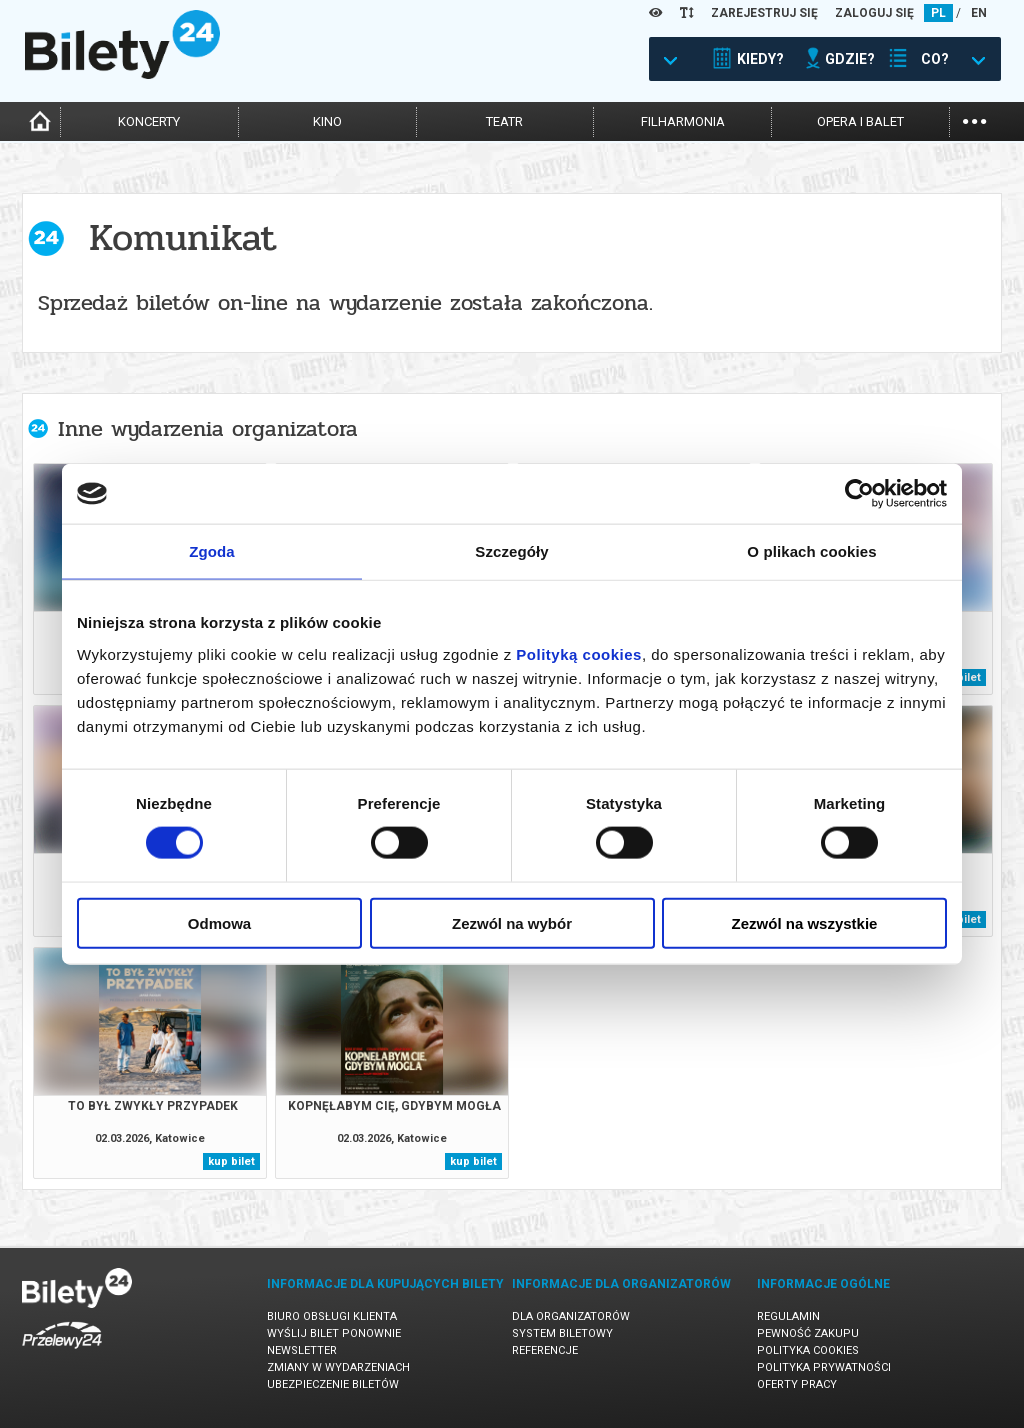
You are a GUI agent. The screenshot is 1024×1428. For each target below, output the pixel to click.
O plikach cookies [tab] (811, 551)
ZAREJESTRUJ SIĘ (764, 13)
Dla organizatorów (571, 1316)
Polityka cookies (808, 1350)
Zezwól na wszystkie (805, 922)
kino (327, 121)
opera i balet (860, 121)
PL (938, 13)
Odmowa (219, 922)
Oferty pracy (797, 1384)
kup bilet (231, 1161)
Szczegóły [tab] (511, 551)
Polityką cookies (579, 653)
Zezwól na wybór (512, 922)
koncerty (149, 121)
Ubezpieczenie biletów (333, 1384)
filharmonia (683, 121)
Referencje (545, 1350)
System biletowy (562, 1333)
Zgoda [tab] (212, 551)
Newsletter (302, 1350)
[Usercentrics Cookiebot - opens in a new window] (859, 494)
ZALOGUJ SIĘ (874, 13)
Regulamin (788, 1316)
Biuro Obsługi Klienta (332, 1316)
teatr (504, 121)
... (974, 119)
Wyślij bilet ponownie (334, 1333)
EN (979, 13)
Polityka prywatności (824, 1367)
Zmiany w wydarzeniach (338, 1367)
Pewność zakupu (808, 1333)
